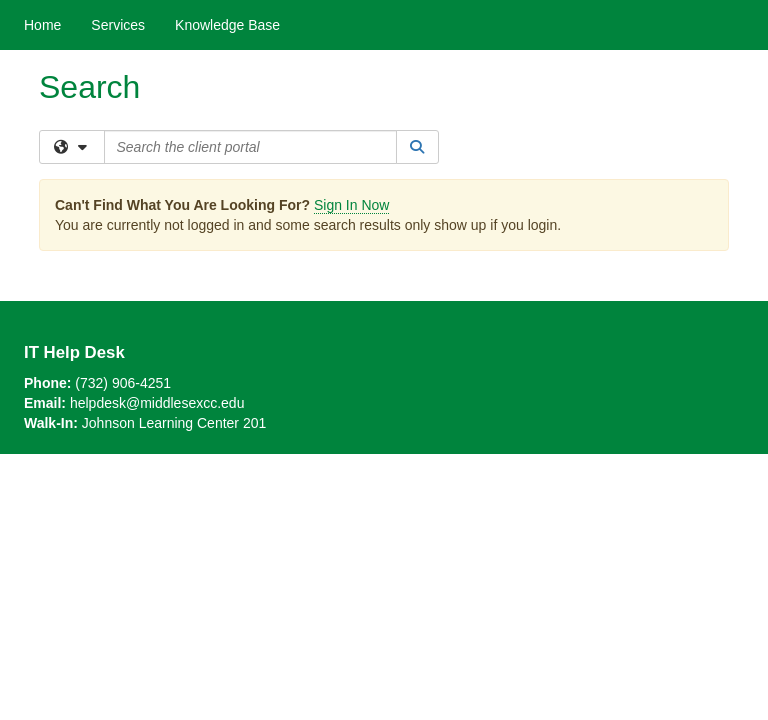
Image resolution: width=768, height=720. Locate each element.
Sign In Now (351, 205)
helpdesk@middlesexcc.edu (157, 403)
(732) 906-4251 (123, 383)
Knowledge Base (227, 25)
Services (118, 25)
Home (42, 25)
